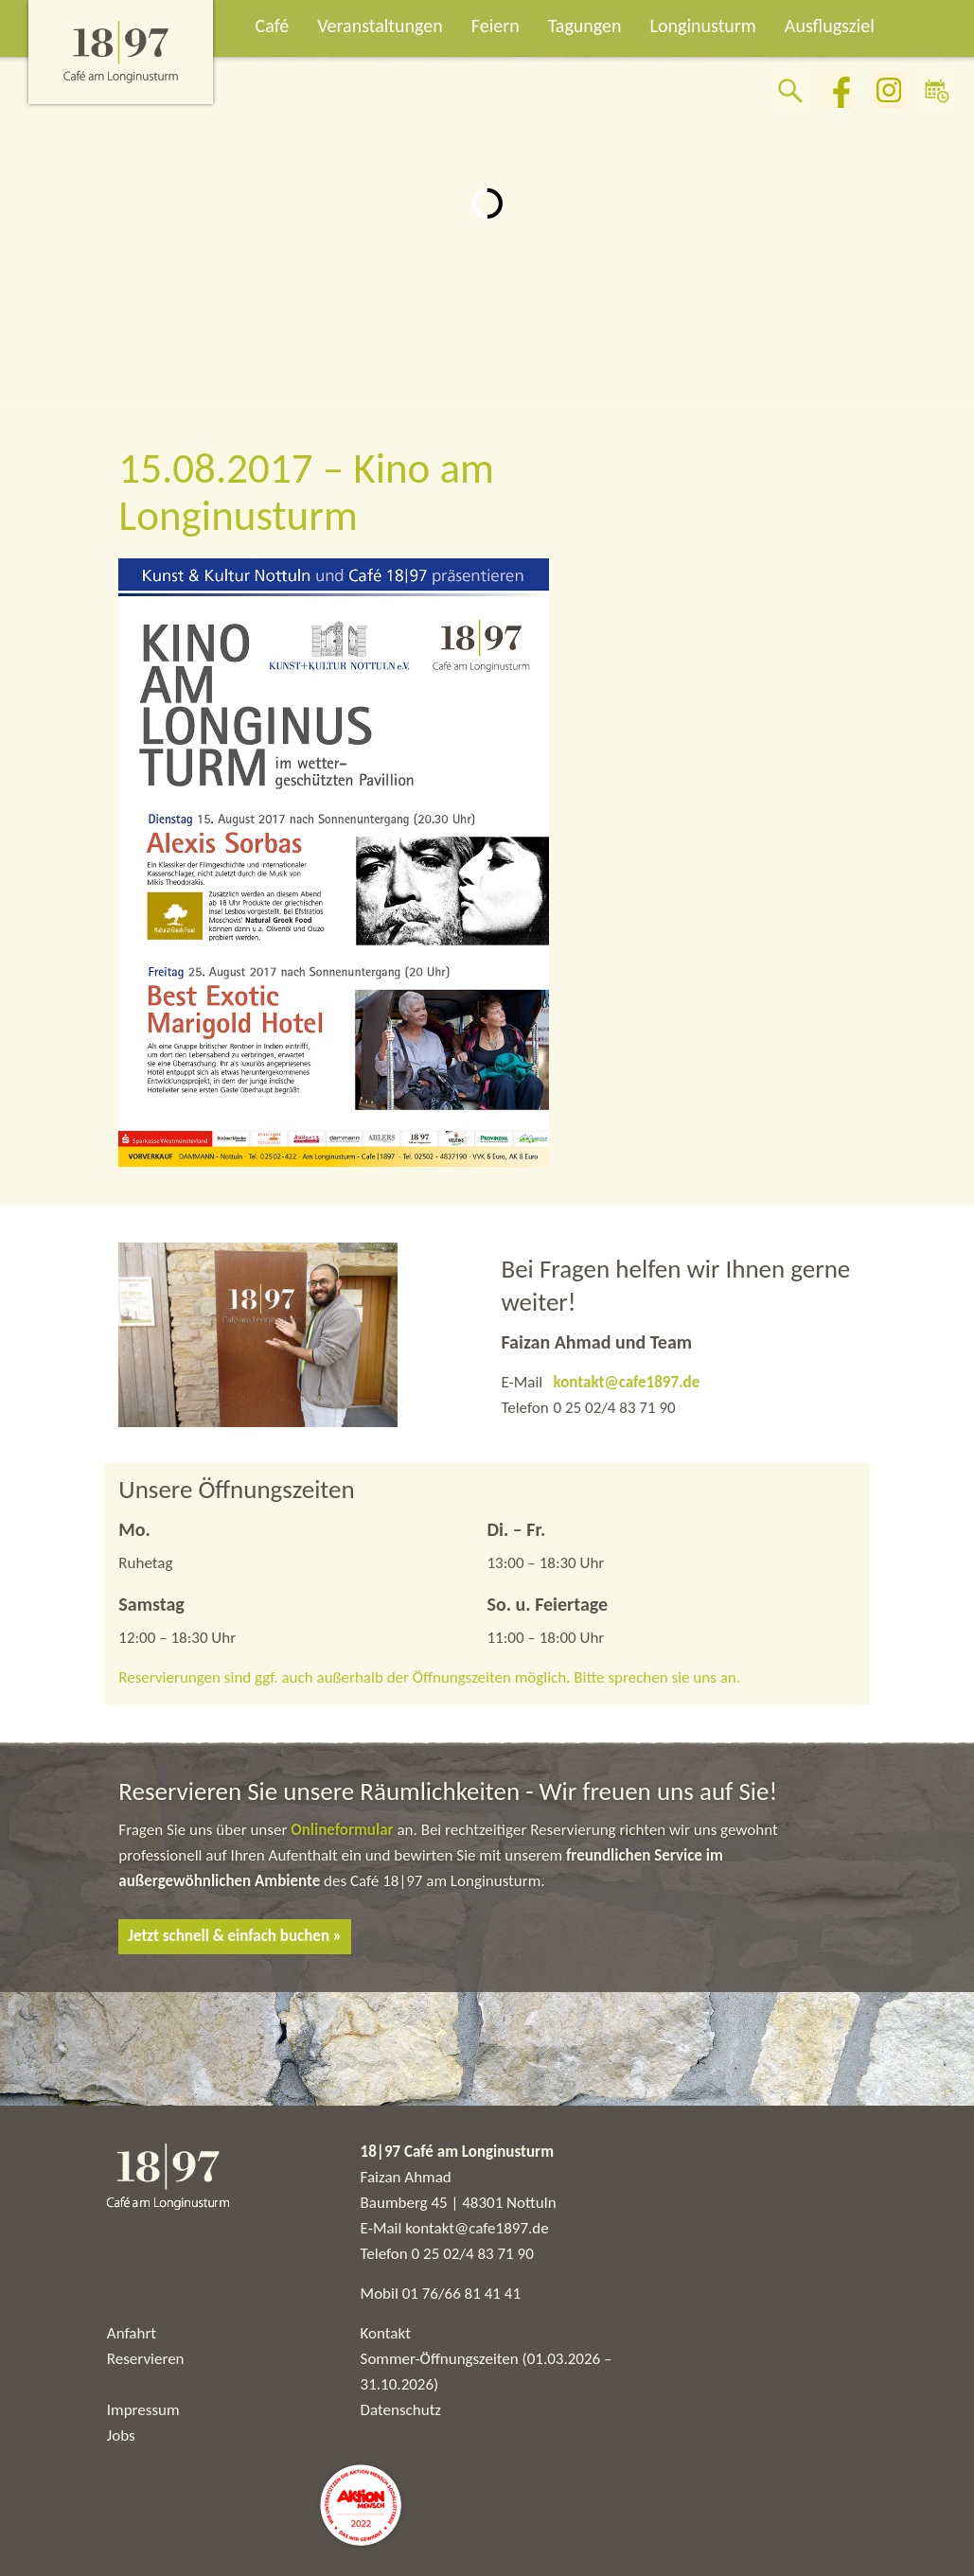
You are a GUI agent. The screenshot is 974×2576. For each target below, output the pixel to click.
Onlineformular (344, 1830)
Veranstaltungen (380, 25)
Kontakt (386, 2333)
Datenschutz (401, 2410)
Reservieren (146, 2359)
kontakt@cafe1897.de (626, 1382)
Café (273, 25)
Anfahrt (131, 2333)
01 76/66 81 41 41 (461, 2293)
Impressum (143, 2410)
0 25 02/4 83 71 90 (473, 2254)
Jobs (121, 2435)
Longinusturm (703, 25)
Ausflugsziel (830, 25)
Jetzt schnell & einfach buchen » (235, 1936)
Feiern (495, 25)
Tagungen (585, 25)
